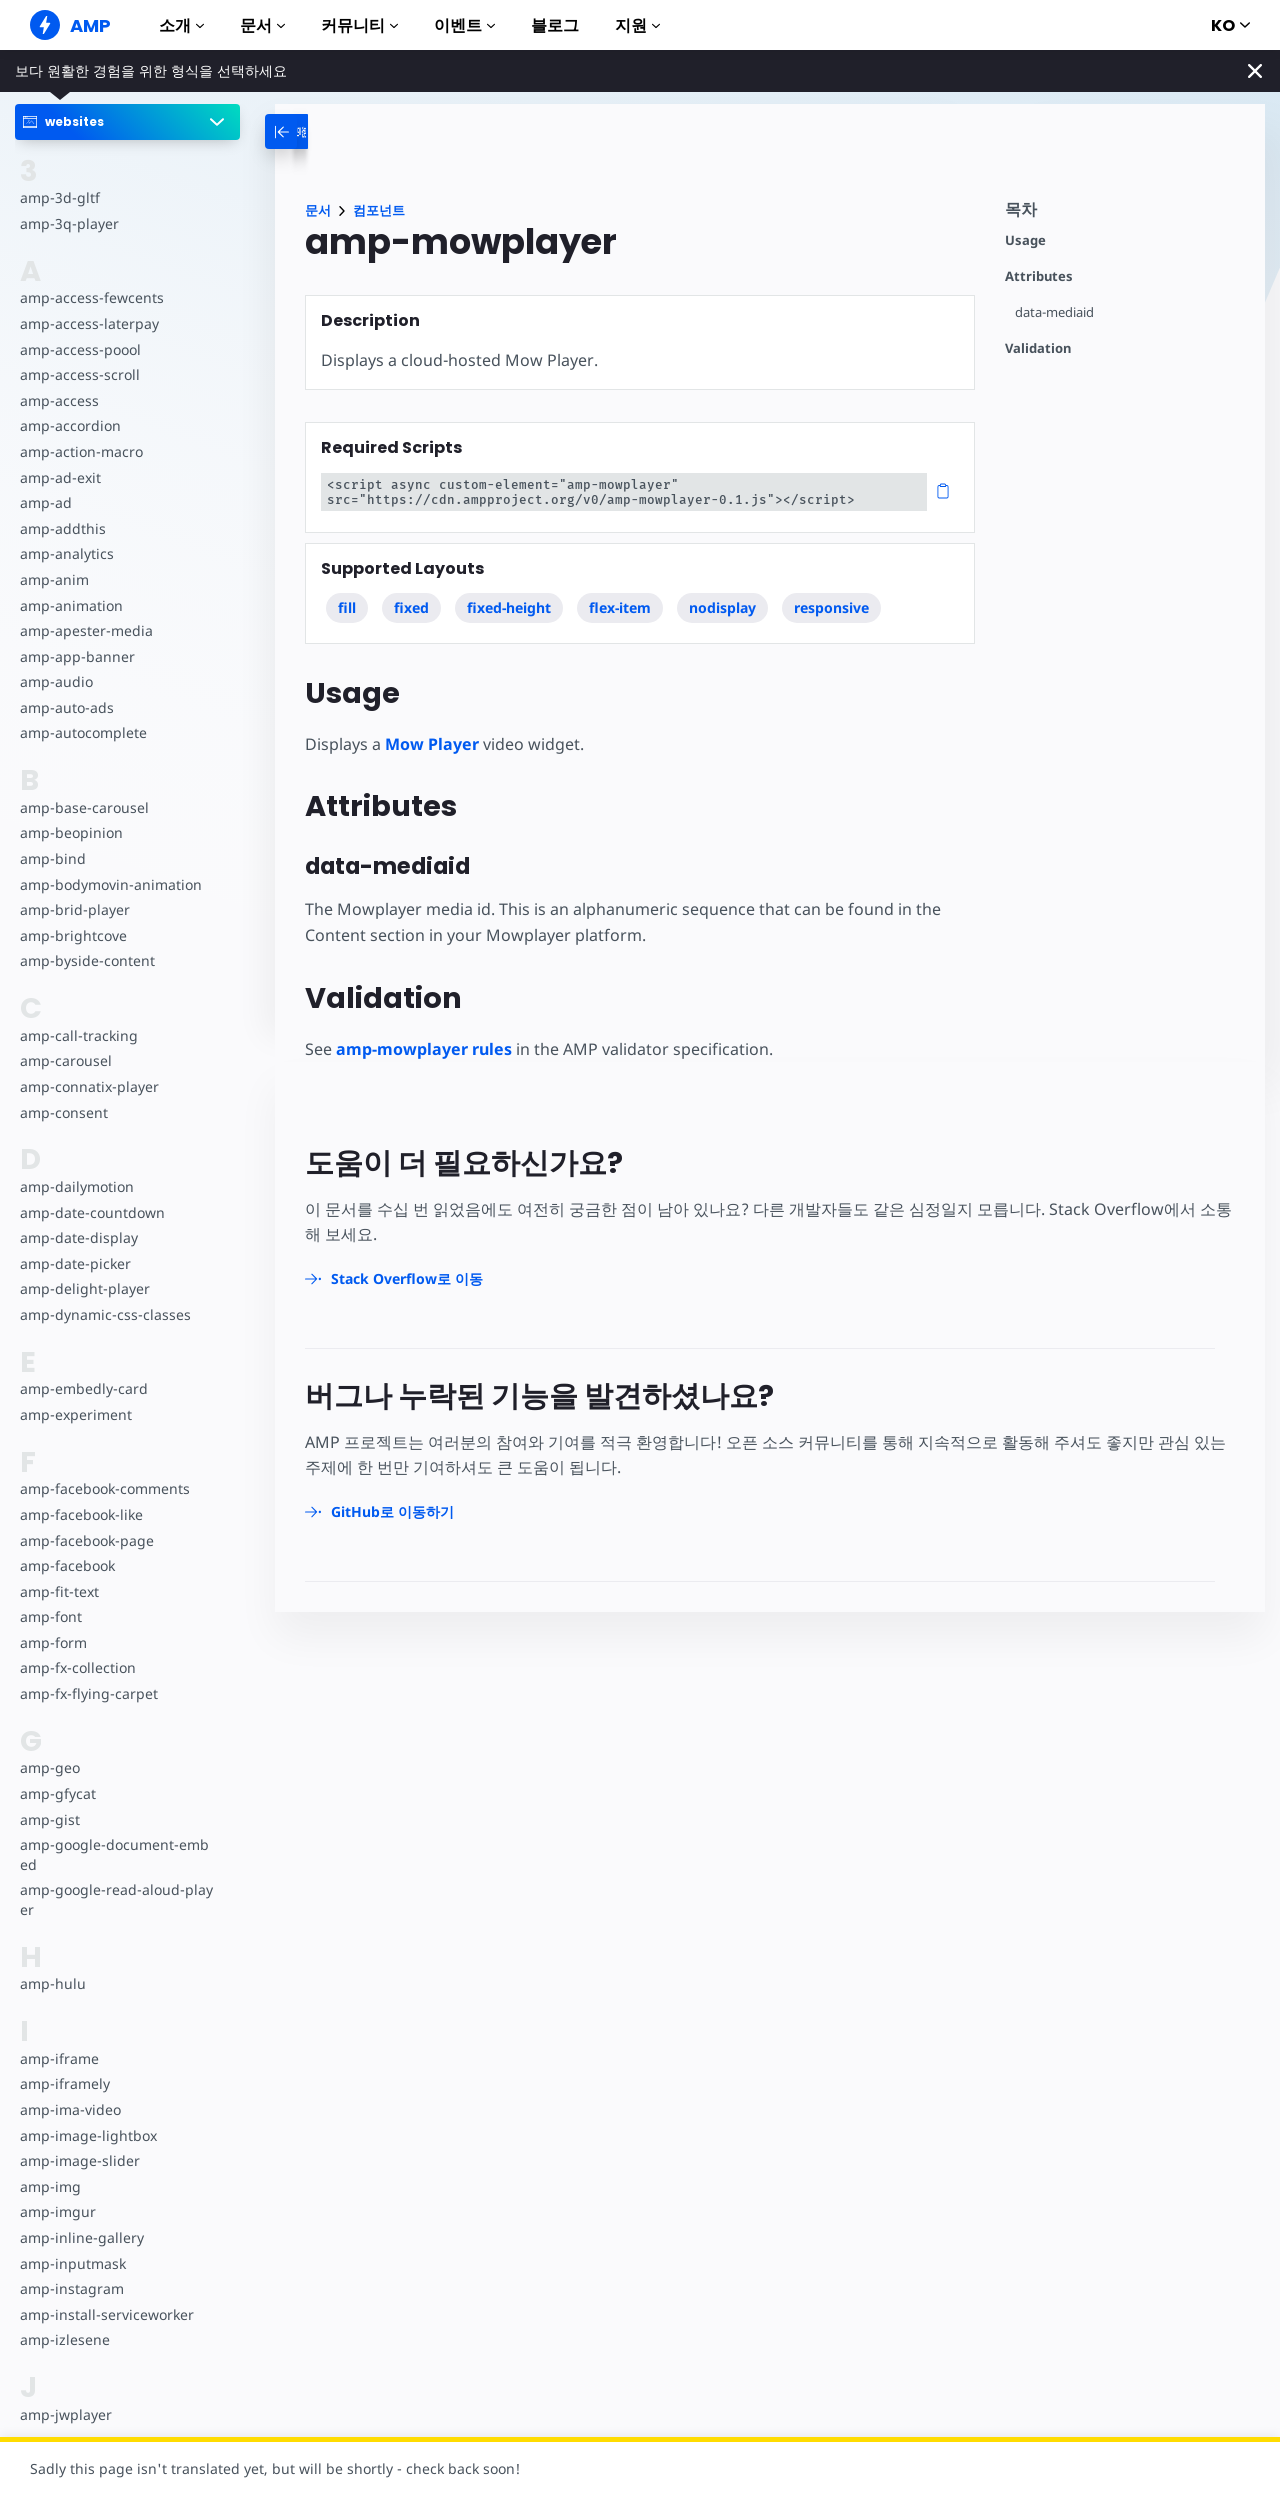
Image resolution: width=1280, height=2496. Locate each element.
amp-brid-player (73, 909)
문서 (262, 25)
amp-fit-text (58, 1591)
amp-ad (45, 502)
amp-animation (70, 605)
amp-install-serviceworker (105, 2314)
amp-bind (52, 858)
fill (347, 607)
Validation (1038, 348)
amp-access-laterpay (87, 323)
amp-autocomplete (82, 732)
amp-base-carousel (82, 807)
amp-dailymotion (76, 1186)
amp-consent (63, 1112)
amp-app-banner (75, 656)
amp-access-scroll (78, 374)
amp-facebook (67, 1565)
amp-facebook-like (80, 1514)
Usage (1025, 240)
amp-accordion (69, 425)
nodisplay (723, 607)
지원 (637, 25)
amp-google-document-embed (116, 1854)
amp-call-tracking (77, 1035)
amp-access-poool (79, 349)
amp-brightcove (72, 935)
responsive (832, 607)
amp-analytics (65, 553)
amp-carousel (64, 1060)
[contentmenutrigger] (1125, 214)
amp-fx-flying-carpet (87, 1693)
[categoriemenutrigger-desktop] (323, 131)
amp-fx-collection (77, 1667)
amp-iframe (58, 2058)
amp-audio (55, 681)
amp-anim (53, 579)
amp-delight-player (83, 1288)
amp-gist (49, 1819)
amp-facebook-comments (104, 1488)
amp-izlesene (63, 2339)
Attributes (1039, 276)
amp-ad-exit (59, 477)
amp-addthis (61, 528)
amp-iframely (64, 2083)
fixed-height (510, 607)
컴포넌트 (379, 210)
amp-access (58, 400)
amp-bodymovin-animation (109, 884)
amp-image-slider (78, 2160)
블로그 (555, 25)
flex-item (621, 607)
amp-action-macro (80, 451)
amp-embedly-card (82, 1388)
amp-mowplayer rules (424, 1049)
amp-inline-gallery (79, 2237)
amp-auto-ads (66, 707)
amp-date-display (77, 1237)
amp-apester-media (84, 630)
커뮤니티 (359, 25)
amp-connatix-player (88, 1086)
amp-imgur (57, 2211)
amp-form (53, 1642)
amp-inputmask (72, 2263)
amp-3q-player (68, 223)
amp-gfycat (57, 1793)
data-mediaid (1055, 312)
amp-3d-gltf (58, 197)
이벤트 (464, 25)
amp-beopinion (70, 832)
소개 (181, 25)
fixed (412, 607)
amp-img (49, 2186)
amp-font (50, 1616)
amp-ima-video (69, 2109)
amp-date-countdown (91, 1212)
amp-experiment (75, 1414)
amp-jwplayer (65, 2414)
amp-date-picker (74, 1263)
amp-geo (49, 1767)
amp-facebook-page (86, 1540)
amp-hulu (52, 1983)
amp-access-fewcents (90, 297)
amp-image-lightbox (86, 2135)
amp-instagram (70, 2288)
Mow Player (432, 744)
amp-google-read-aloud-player (114, 1899)
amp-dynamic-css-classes (102, 1314)
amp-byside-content (85, 960)
